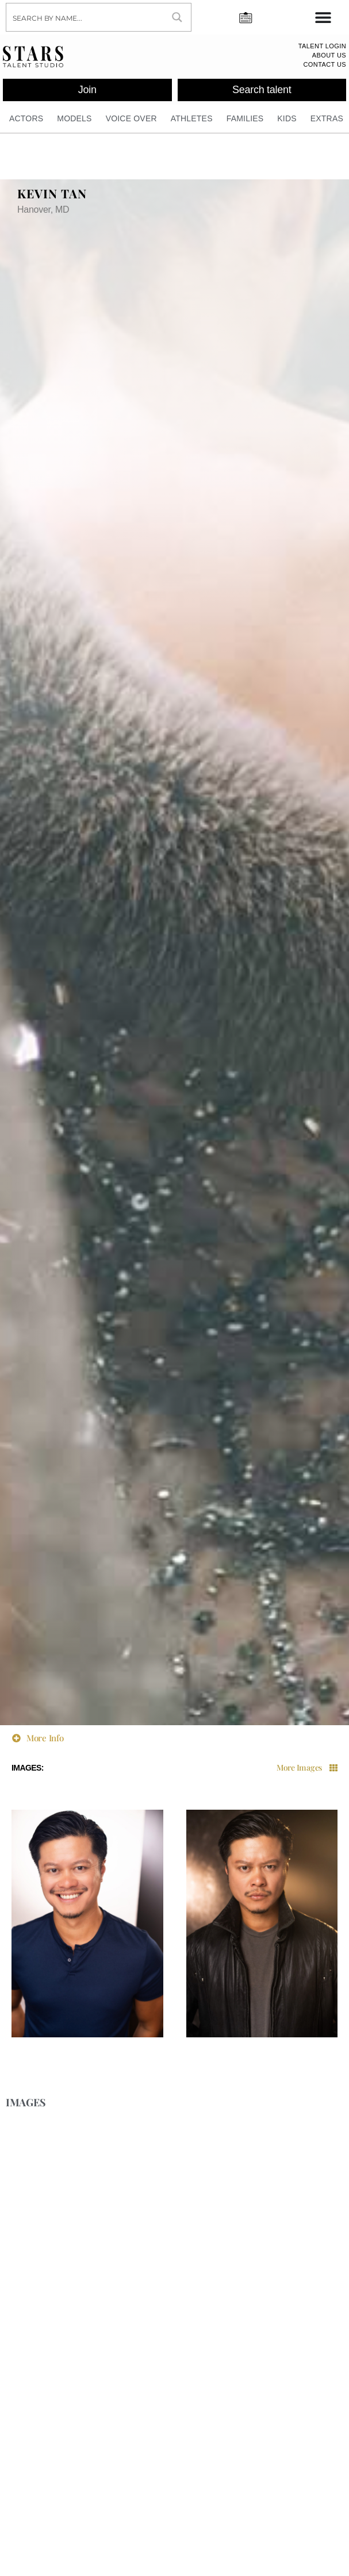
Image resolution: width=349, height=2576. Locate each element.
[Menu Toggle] (323, 17)
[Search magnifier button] (177, 17)
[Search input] (85, 17)
